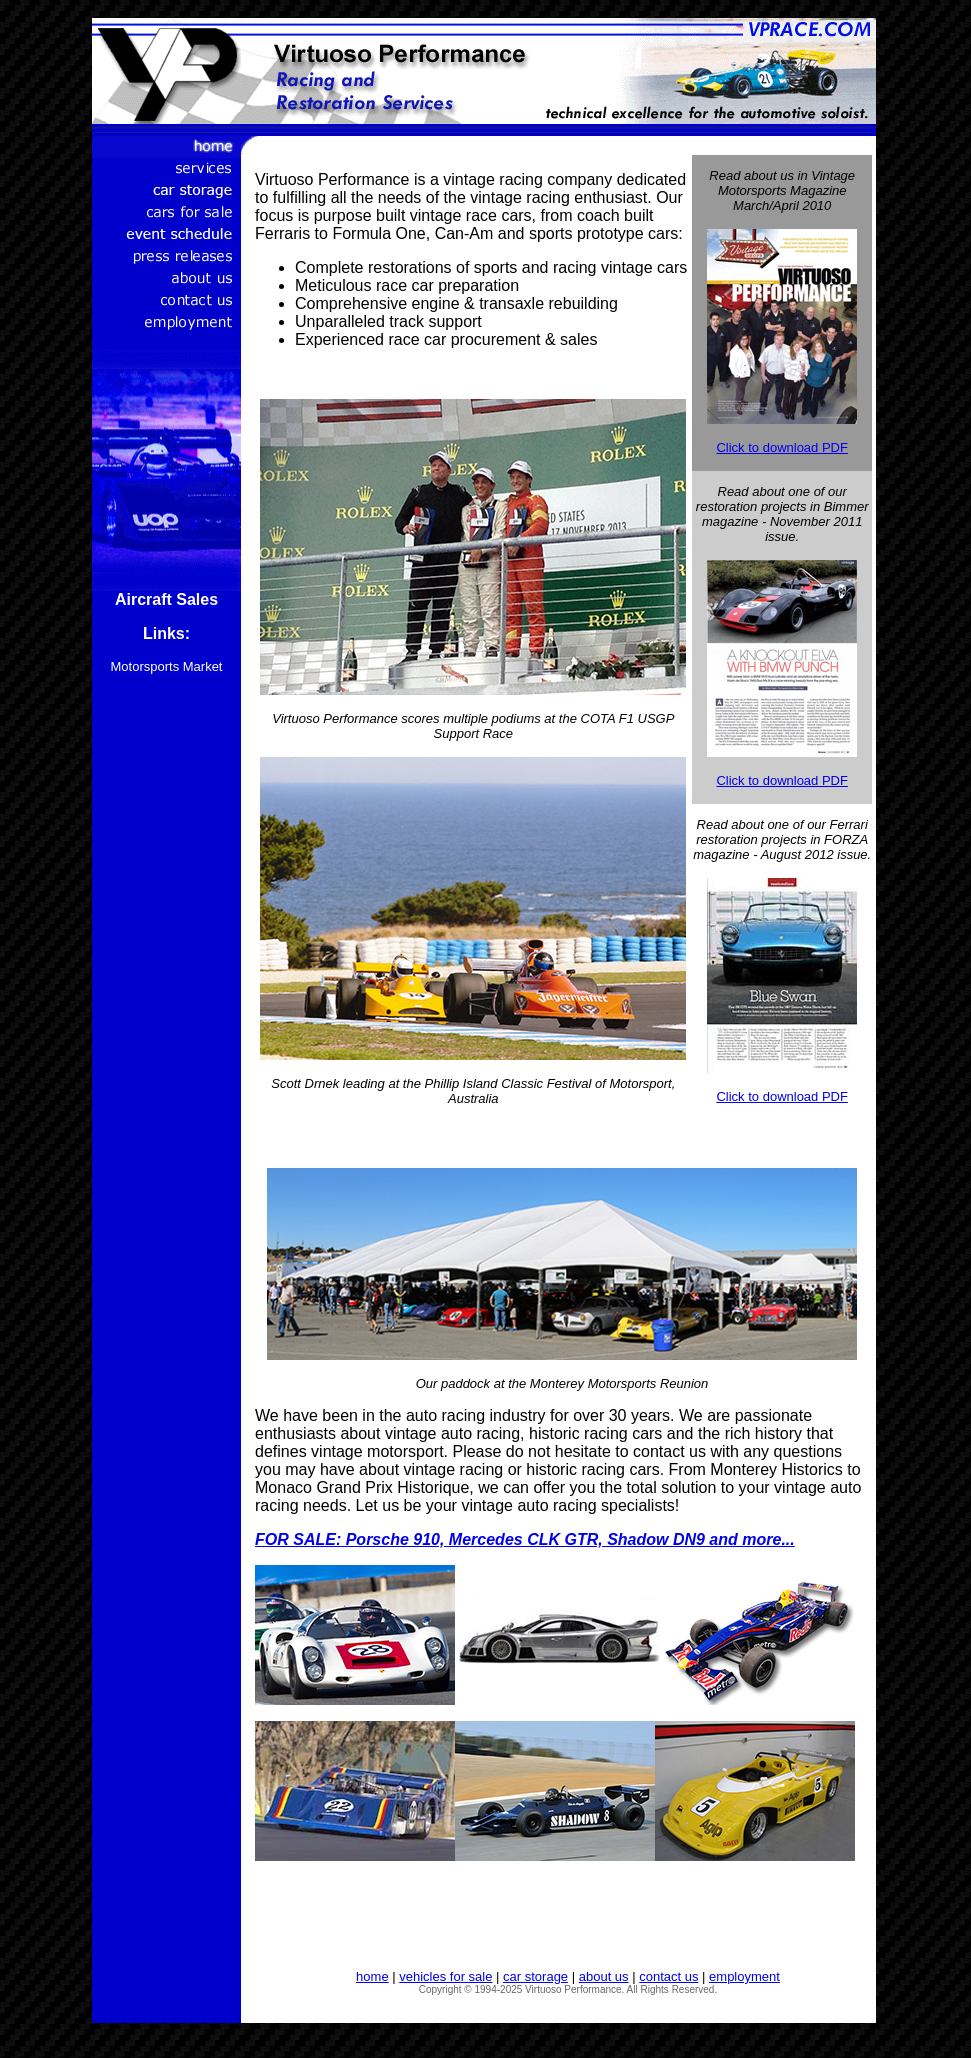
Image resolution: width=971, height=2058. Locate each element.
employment (744, 1976)
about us (604, 1976)
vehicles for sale (445, 1976)
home (372, 1976)
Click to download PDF (782, 447)
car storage (535, 1976)
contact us (668, 1976)
